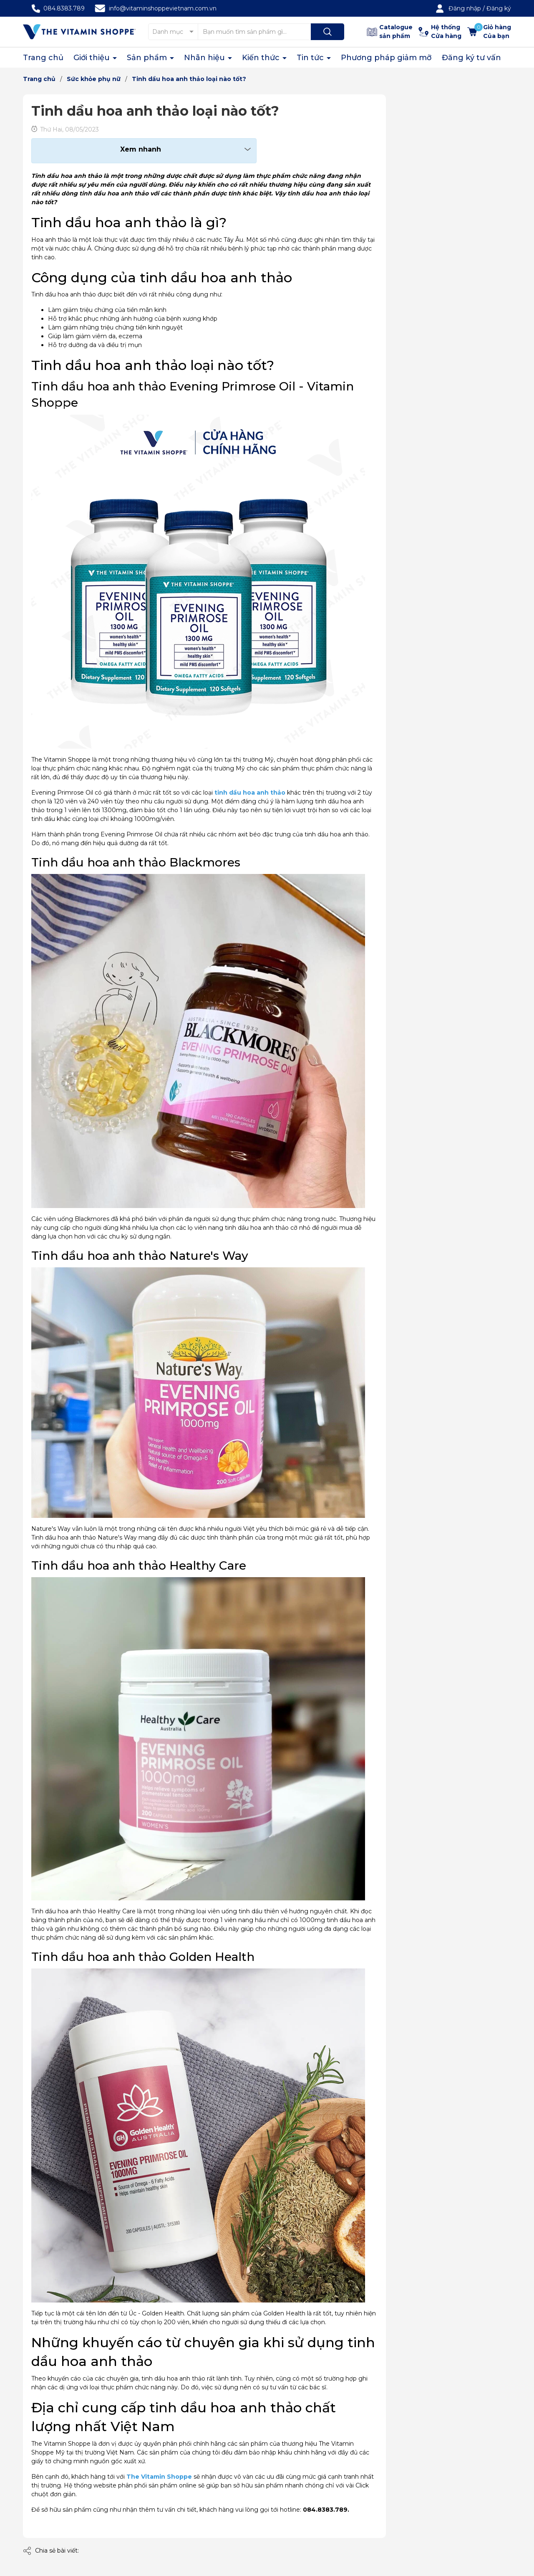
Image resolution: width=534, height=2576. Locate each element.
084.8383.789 (64, 8)
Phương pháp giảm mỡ (386, 57)
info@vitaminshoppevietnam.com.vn (163, 8)
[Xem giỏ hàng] (489, 32)
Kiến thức (262, 57)
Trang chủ (43, 57)
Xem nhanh (140, 149)
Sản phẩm (148, 57)
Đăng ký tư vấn (471, 57)
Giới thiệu (92, 57)
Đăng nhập (464, 8)
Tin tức (311, 57)
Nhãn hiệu (205, 57)
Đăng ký (498, 8)
